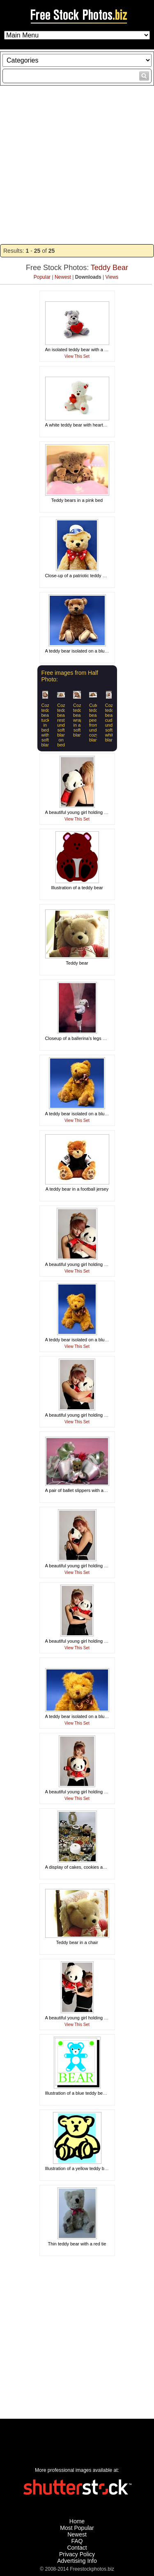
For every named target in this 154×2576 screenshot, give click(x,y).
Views (112, 277)
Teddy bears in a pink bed (77, 500)
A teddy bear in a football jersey (77, 1189)
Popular (42, 277)
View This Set (77, 356)
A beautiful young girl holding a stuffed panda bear (95, 812)
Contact (77, 2547)
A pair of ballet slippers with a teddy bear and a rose (97, 1490)
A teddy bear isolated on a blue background (88, 650)
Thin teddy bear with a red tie (77, 2243)
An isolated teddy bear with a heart (80, 349)
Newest (63, 277)
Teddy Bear (109, 267)
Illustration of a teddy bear (77, 887)
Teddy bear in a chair (77, 1942)
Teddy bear (77, 962)
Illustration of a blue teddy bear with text (85, 2093)
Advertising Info (77, 2560)
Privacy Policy (77, 2554)
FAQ (77, 2541)
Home (77, 2521)
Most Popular (77, 2528)
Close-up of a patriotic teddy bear (78, 575)
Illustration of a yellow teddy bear (78, 2168)
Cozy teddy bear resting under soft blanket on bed (64, 725)
